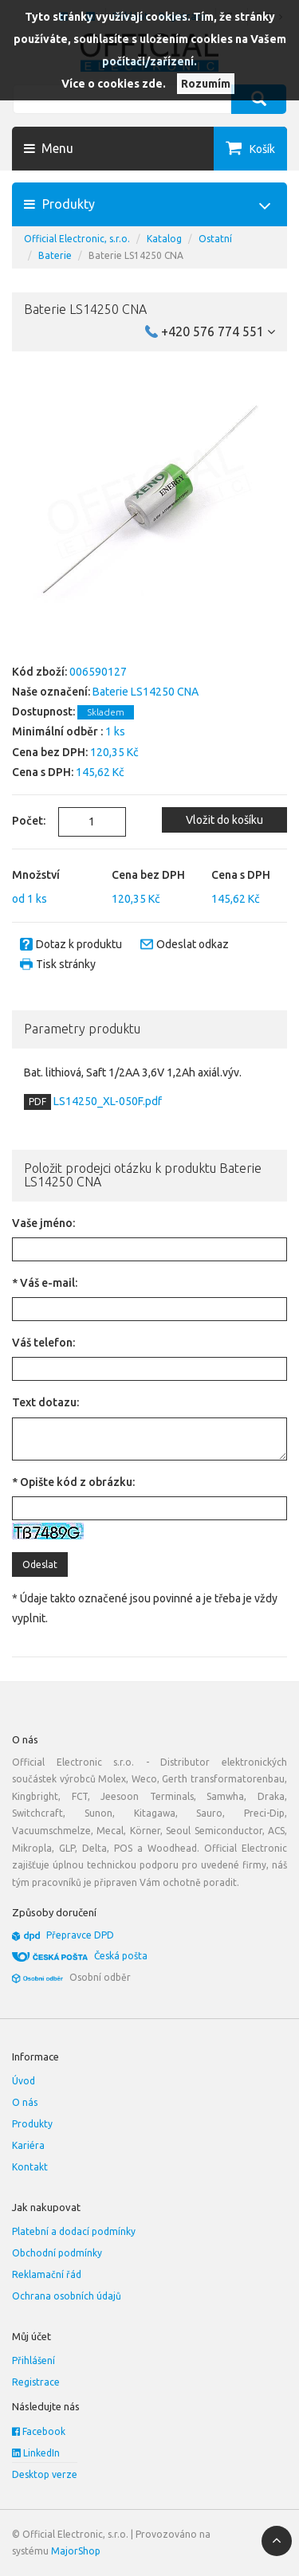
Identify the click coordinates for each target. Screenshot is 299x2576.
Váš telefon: (43, 1342)
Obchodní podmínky (57, 2253)
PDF (37, 1101)
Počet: (23, 820)
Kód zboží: (39, 671)
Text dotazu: (45, 1402)
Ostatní (215, 238)
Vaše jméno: (43, 1223)
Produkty (32, 2124)
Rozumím (205, 83)
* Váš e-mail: (44, 1282)
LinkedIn (36, 2453)
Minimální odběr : (57, 731)
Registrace (36, 2382)
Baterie (55, 255)
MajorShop (75, 2551)
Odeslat (39, 1564)
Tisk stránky (66, 964)
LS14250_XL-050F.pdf (106, 1101)
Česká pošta (121, 1956)
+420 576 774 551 (218, 331)
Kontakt (30, 2167)
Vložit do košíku (224, 820)
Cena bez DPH (148, 874)
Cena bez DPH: (50, 752)
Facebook (38, 2431)
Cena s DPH (240, 874)
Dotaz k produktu (79, 944)
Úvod (23, 2081)
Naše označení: (51, 691)
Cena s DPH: (42, 772)
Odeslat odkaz (192, 944)
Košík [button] (262, 149)
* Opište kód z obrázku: (73, 1482)
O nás (24, 2102)
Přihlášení (33, 2360)
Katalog (164, 238)
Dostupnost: (43, 711)
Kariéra (28, 2145)
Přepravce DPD (80, 1935)
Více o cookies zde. (113, 83)
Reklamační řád (46, 2274)
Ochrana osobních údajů (66, 2296)
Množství (36, 874)
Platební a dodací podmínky (74, 2231)
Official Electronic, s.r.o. (77, 238)
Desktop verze (44, 2474)
